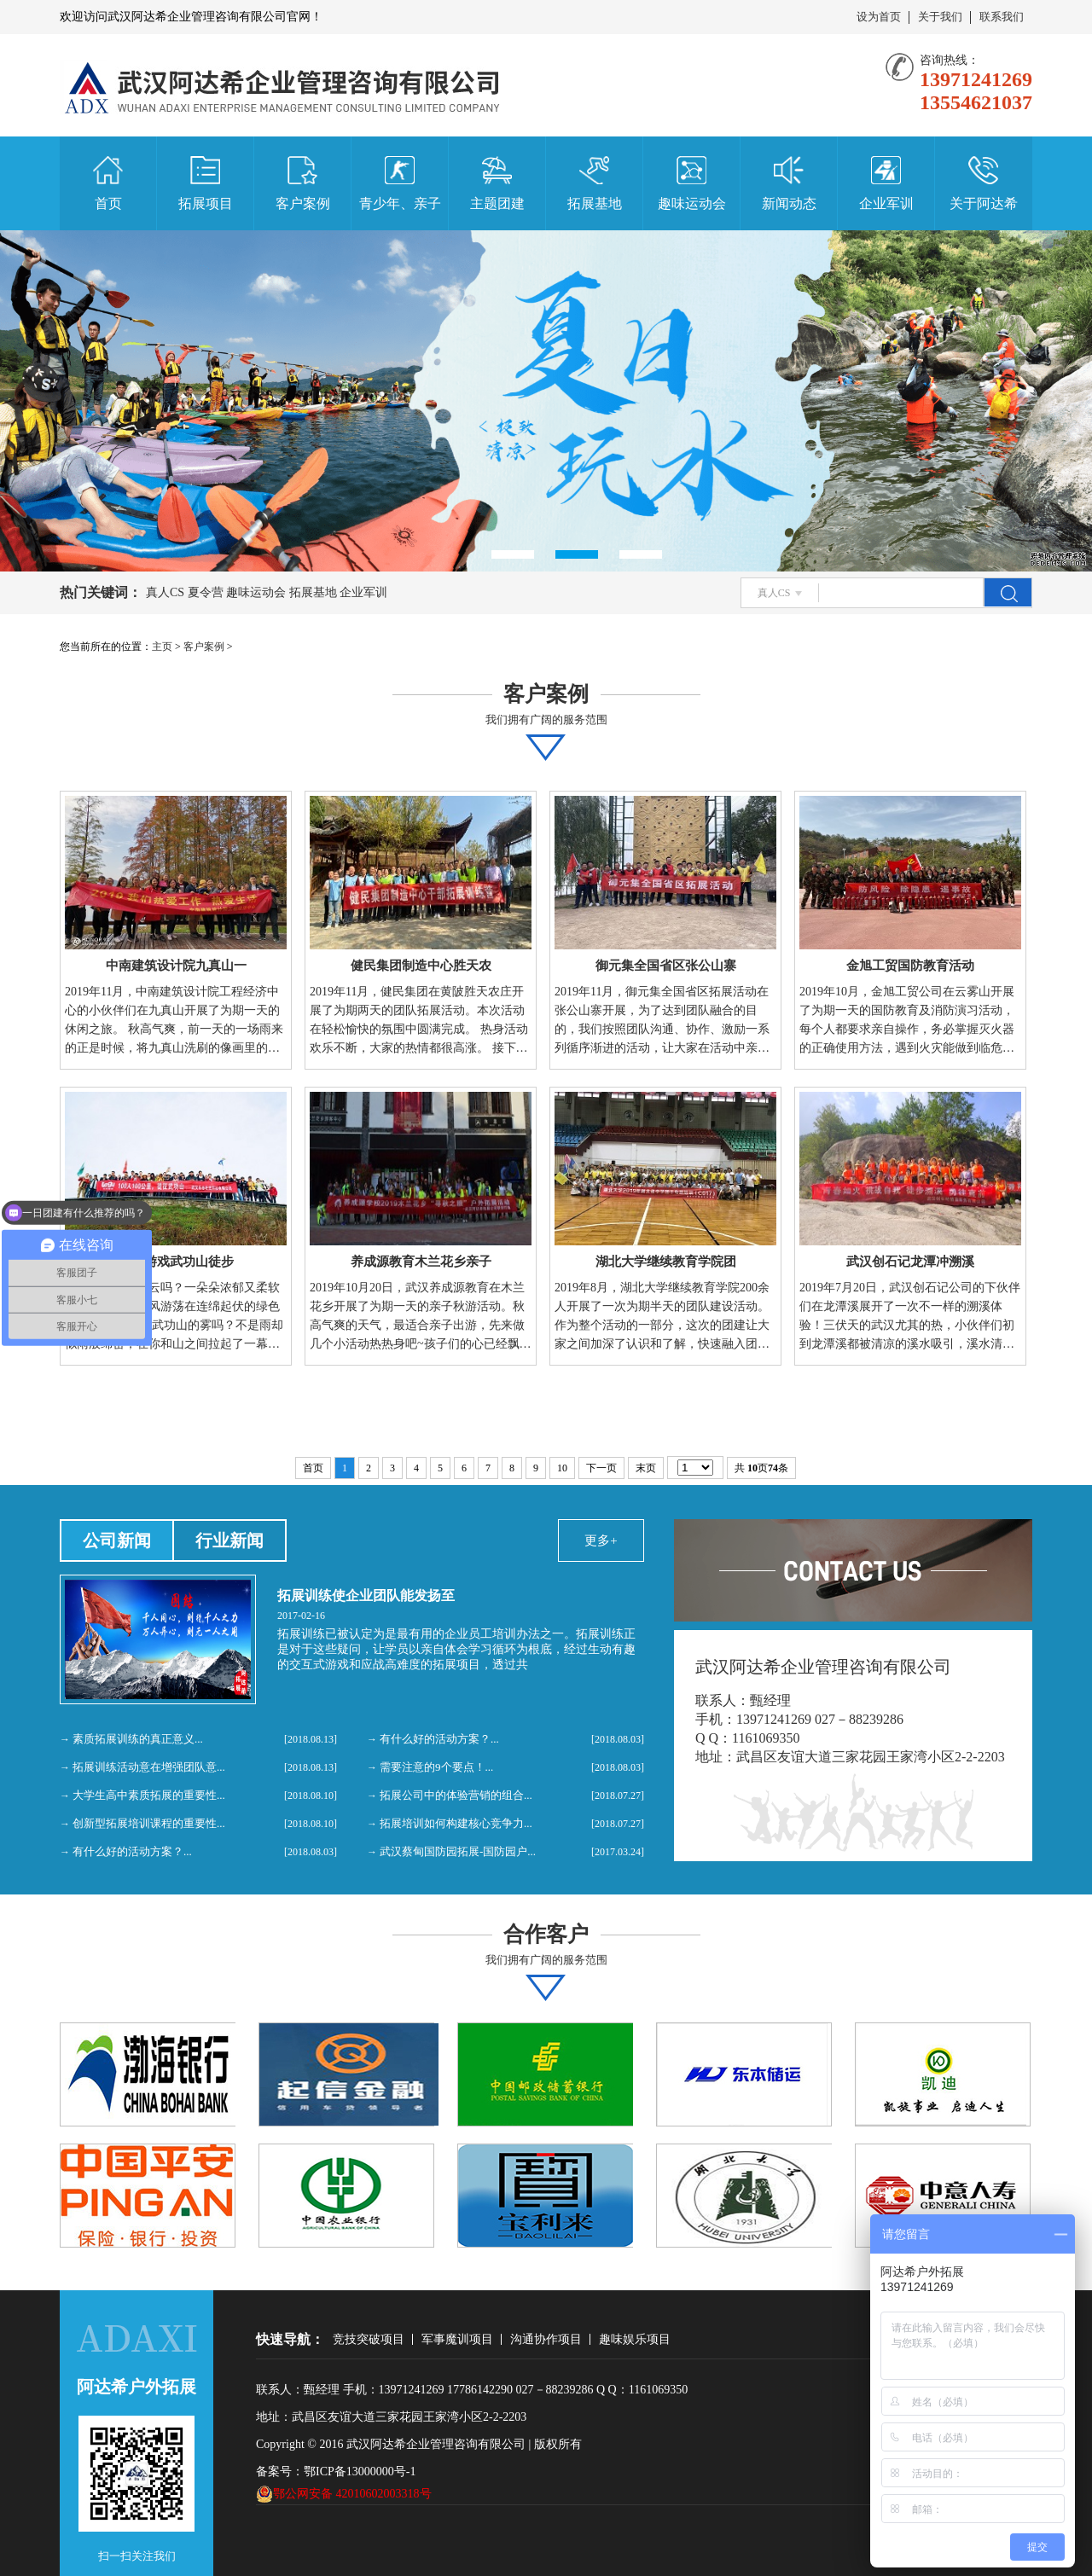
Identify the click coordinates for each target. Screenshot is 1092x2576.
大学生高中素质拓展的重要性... (149, 1795)
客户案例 (203, 647)
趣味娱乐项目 (635, 2339)
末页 (646, 1468)
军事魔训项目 (457, 2339)
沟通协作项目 (546, 2339)
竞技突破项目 (368, 2339)
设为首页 (879, 16)
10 (562, 1468)
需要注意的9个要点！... (436, 1767)
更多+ (600, 1540)
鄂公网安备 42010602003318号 (344, 2494)
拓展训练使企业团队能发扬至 (366, 1595)
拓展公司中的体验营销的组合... (456, 1795)
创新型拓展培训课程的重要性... (149, 1823)
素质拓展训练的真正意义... (138, 1738)
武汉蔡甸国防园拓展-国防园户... (458, 1851)
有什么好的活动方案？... (132, 1851)
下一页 (601, 1468)
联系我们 (1001, 16)
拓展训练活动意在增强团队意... (149, 1767)
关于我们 (940, 16)
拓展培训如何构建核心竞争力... (456, 1823)
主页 (162, 647)
